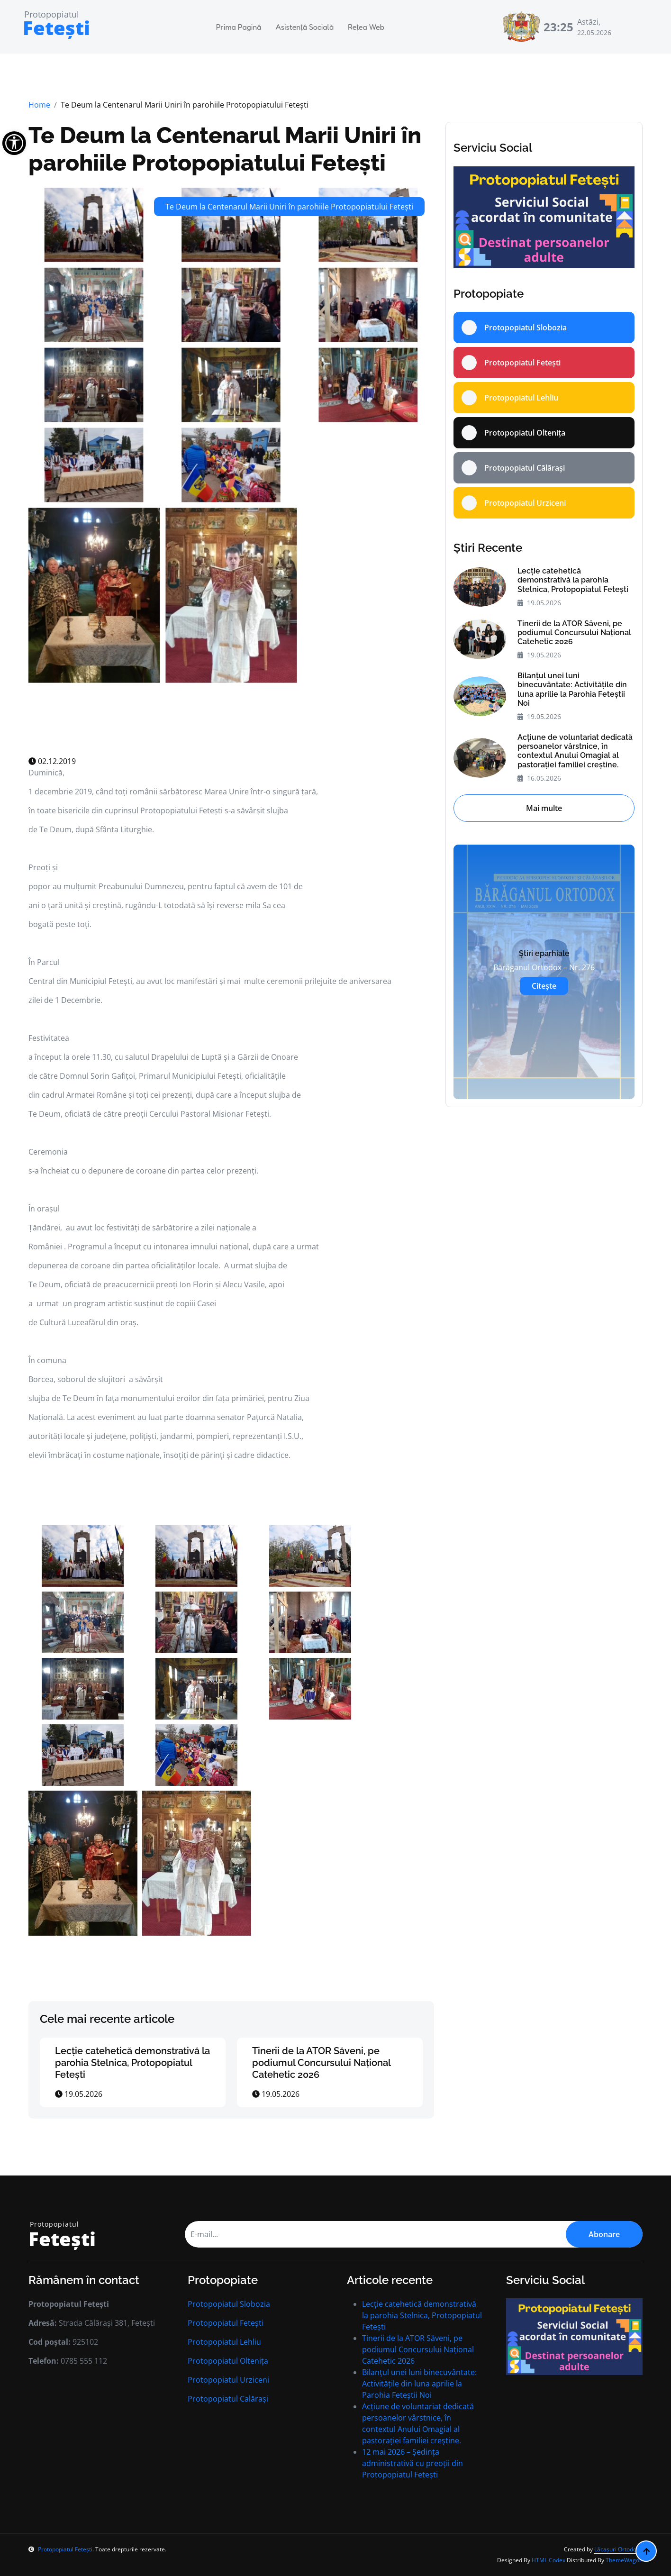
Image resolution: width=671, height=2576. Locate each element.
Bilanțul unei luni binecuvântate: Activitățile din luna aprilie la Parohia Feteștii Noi (572, 689)
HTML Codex (548, 2560)
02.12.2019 (52, 761)
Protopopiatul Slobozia (229, 2304)
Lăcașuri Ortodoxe (618, 2549)
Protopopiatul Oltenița (228, 2361)
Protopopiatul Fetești (225, 2323)
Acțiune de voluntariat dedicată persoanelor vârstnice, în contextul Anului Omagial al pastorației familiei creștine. (575, 751)
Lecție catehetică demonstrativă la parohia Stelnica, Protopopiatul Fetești (132, 2062)
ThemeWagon (624, 2560)
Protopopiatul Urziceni (228, 2380)
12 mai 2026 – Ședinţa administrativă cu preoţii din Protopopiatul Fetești (412, 2463)
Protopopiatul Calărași (228, 2399)
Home (39, 105)
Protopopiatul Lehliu (224, 2342)
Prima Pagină (239, 27)
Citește (544, 986)
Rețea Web (366, 27)
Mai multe (544, 808)
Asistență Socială (304, 27)
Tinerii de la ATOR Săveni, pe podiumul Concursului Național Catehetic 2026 (321, 2062)
